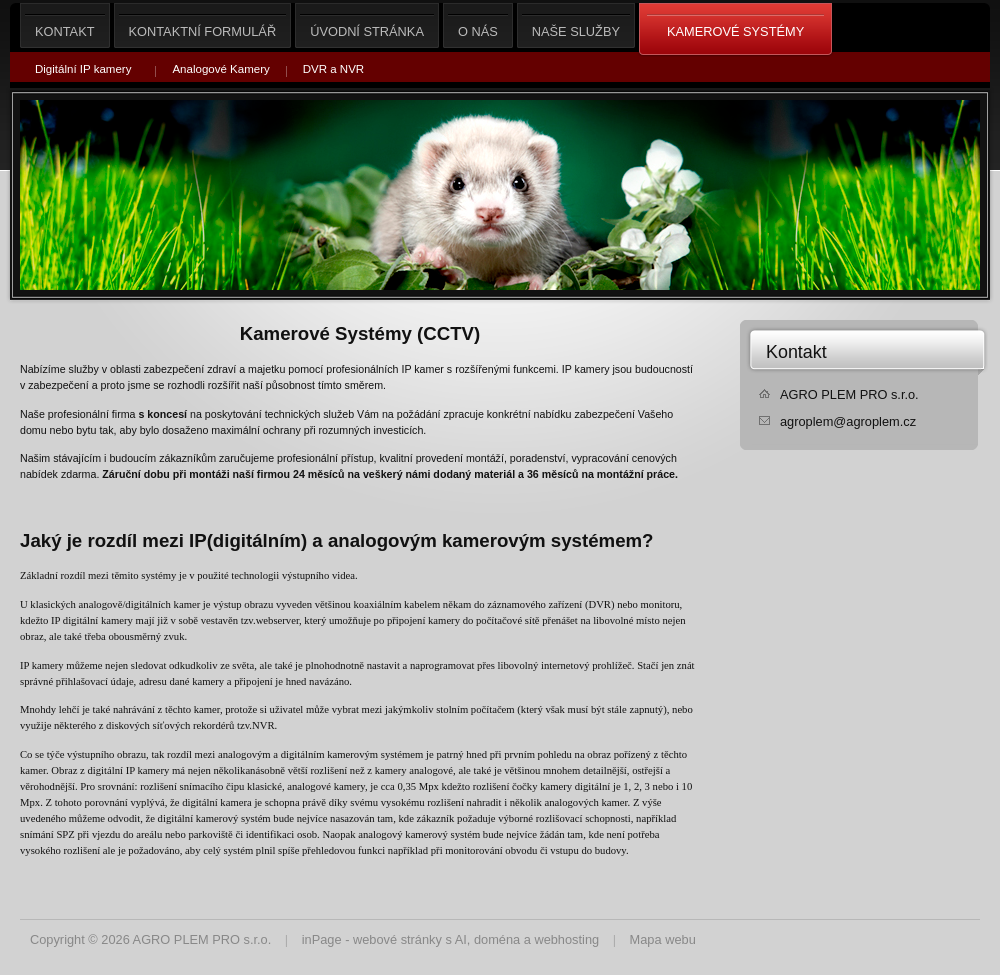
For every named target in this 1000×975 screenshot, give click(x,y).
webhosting (566, 939)
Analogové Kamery (220, 69)
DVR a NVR (333, 69)
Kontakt (796, 352)
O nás (478, 25)
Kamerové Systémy (735, 30)
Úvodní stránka (367, 25)
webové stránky (397, 939)
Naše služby (576, 25)
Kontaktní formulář (203, 25)
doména (497, 939)
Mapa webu (663, 939)
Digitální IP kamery (83, 69)
